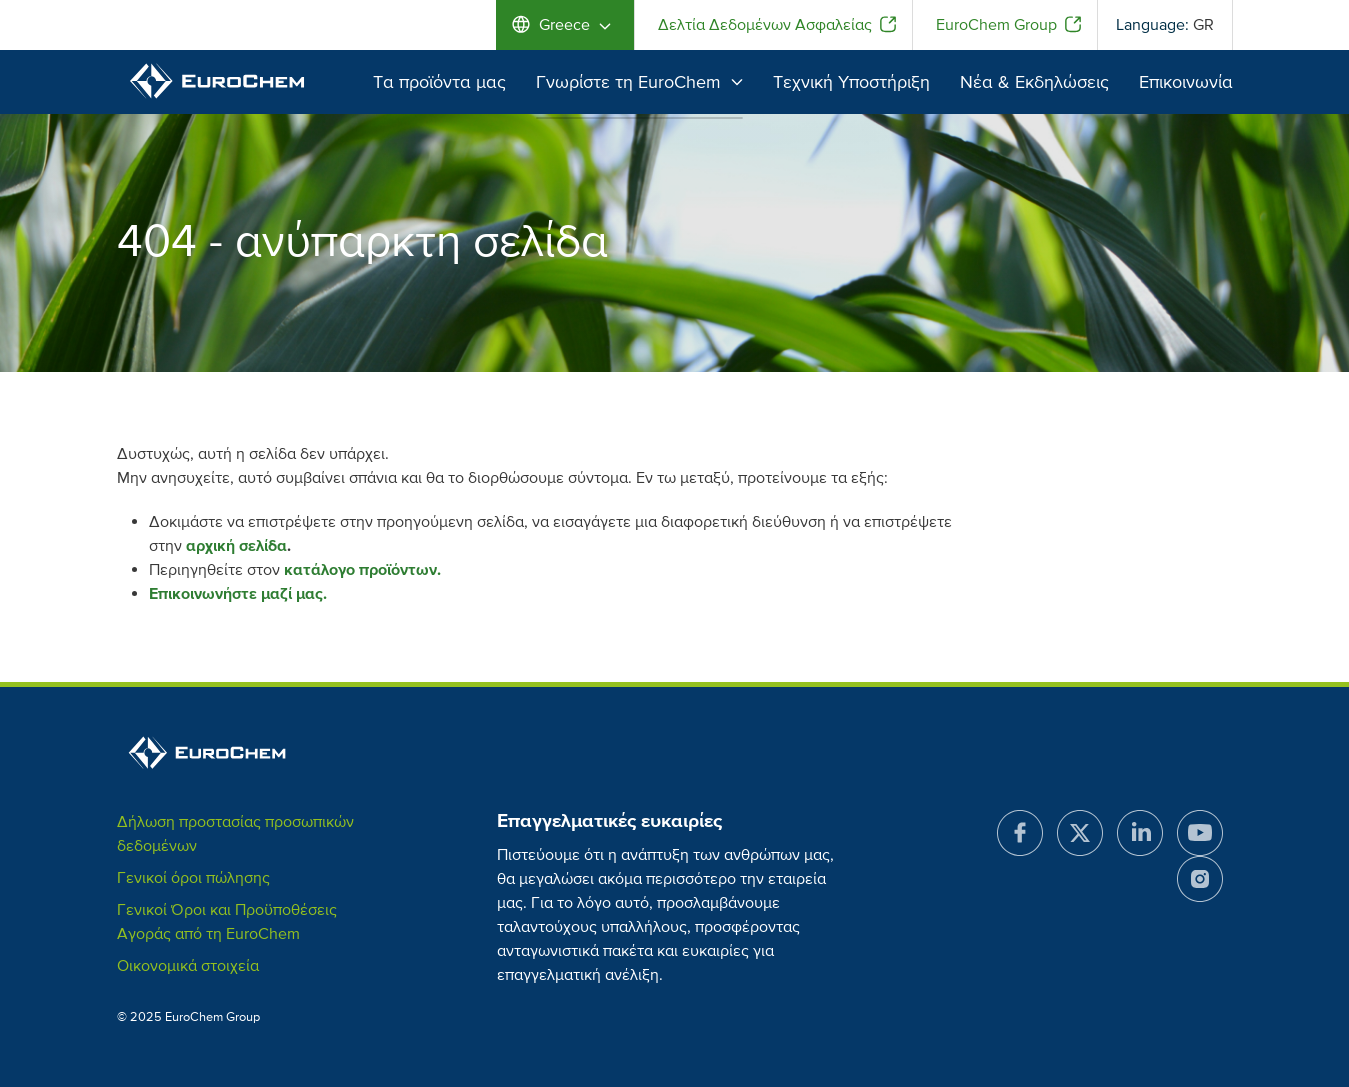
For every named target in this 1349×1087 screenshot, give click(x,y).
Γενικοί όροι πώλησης (193, 878)
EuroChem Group (996, 25)
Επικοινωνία (1186, 82)
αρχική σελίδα (236, 546)
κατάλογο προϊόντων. (362, 570)
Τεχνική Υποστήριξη (851, 82)
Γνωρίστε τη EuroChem (639, 82)
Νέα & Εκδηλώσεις (1034, 82)
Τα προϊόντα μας (439, 82)
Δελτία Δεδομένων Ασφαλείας (765, 25)
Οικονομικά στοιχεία (188, 966)
